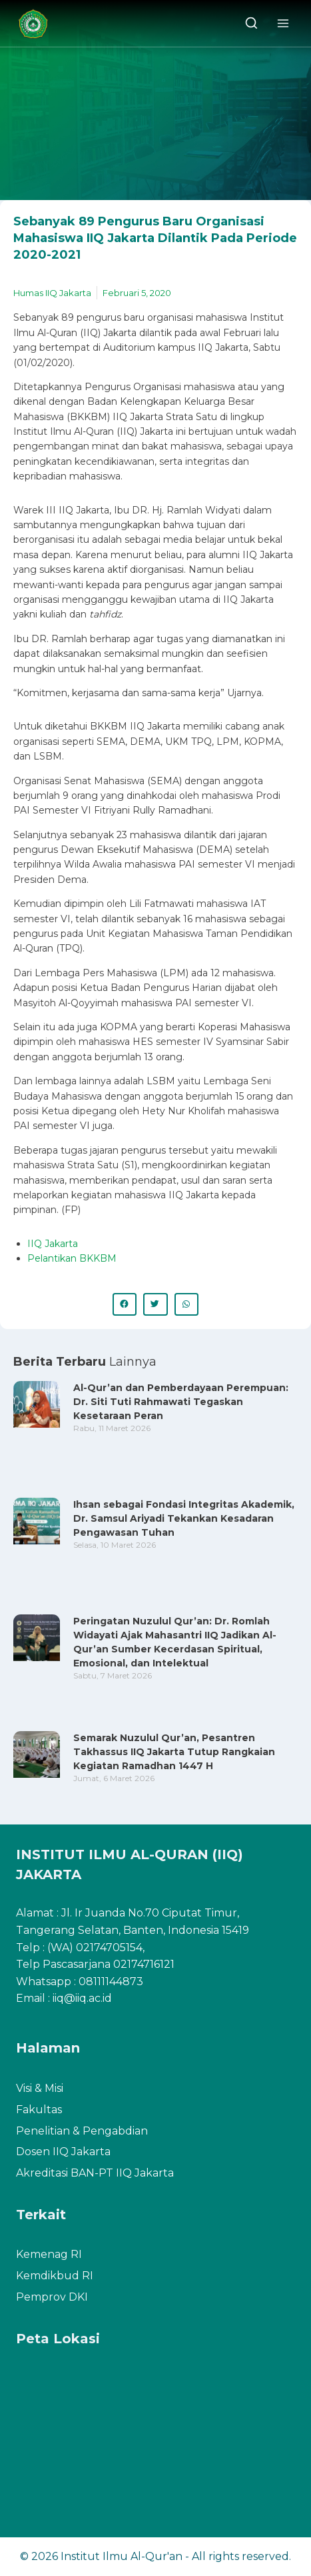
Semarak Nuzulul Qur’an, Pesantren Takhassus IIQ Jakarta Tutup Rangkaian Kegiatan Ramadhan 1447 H (174, 1752)
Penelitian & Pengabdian (82, 2131)
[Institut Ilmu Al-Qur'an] (38, 23)
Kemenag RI (49, 2254)
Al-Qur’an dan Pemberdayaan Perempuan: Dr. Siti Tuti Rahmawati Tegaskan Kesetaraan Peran (180, 1402)
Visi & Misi (39, 2088)
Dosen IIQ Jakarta (63, 2151)
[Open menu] (282, 23)
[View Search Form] (251, 23)
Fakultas (39, 2109)
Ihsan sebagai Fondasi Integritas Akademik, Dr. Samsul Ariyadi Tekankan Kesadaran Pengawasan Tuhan (183, 1518)
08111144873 (111, 1981)
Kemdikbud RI (54, 2275)
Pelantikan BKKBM (72, 1258)
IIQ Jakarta (52, 1244)
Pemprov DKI (52, 2297)
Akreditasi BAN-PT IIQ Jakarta (95, 2173)
